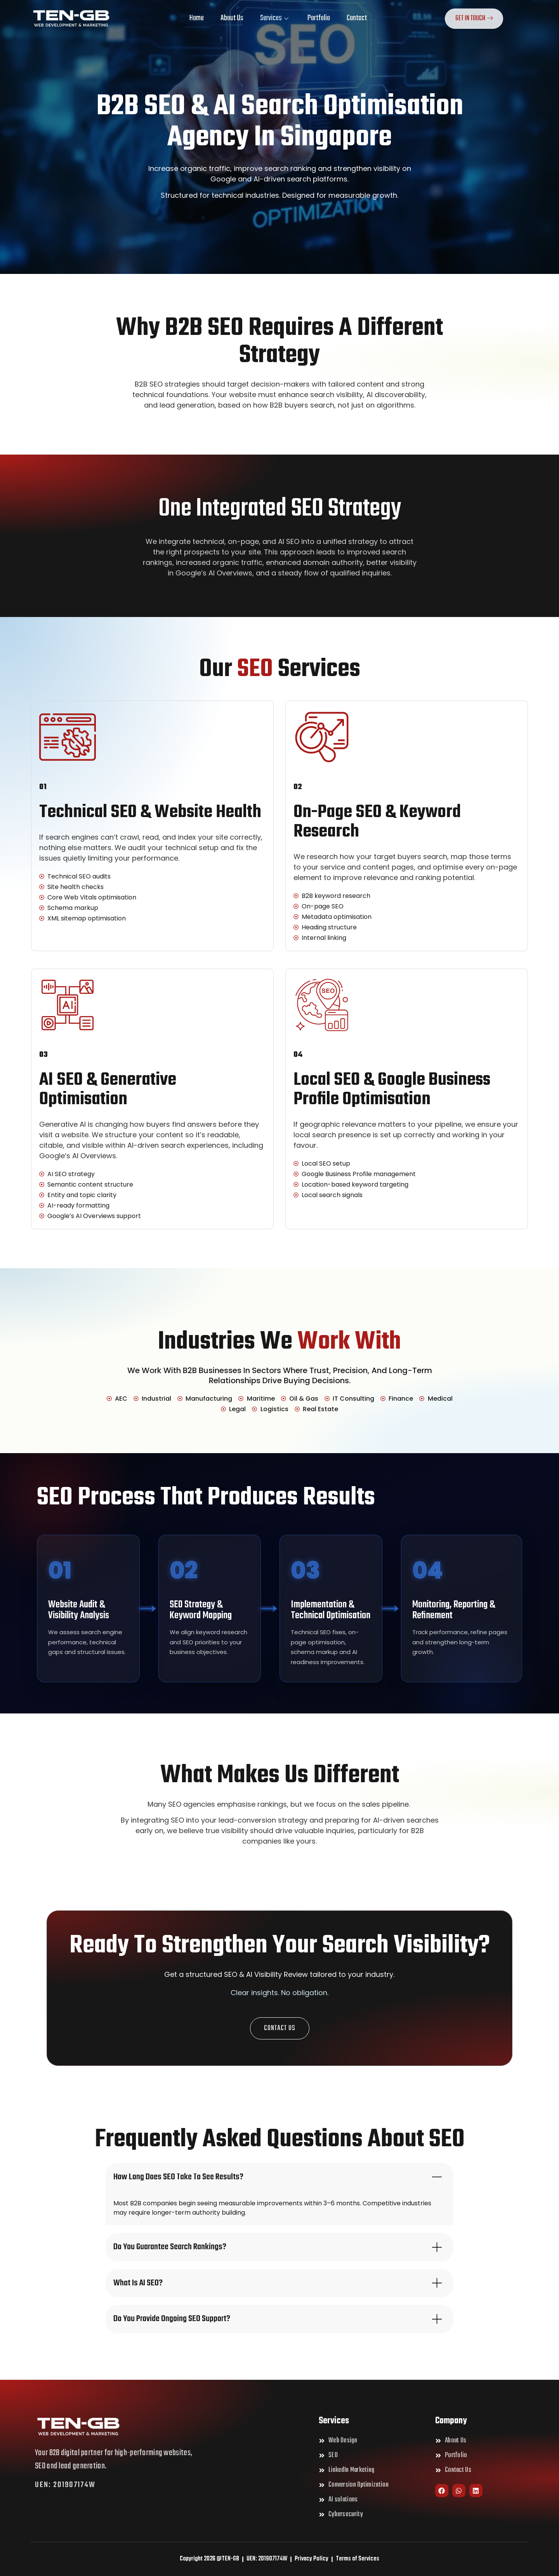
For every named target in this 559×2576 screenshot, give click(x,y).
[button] (279, 2028)
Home (196, 18)
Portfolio (318, 18)
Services (274, 18)
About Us (231, 18)
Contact (357, 18)
